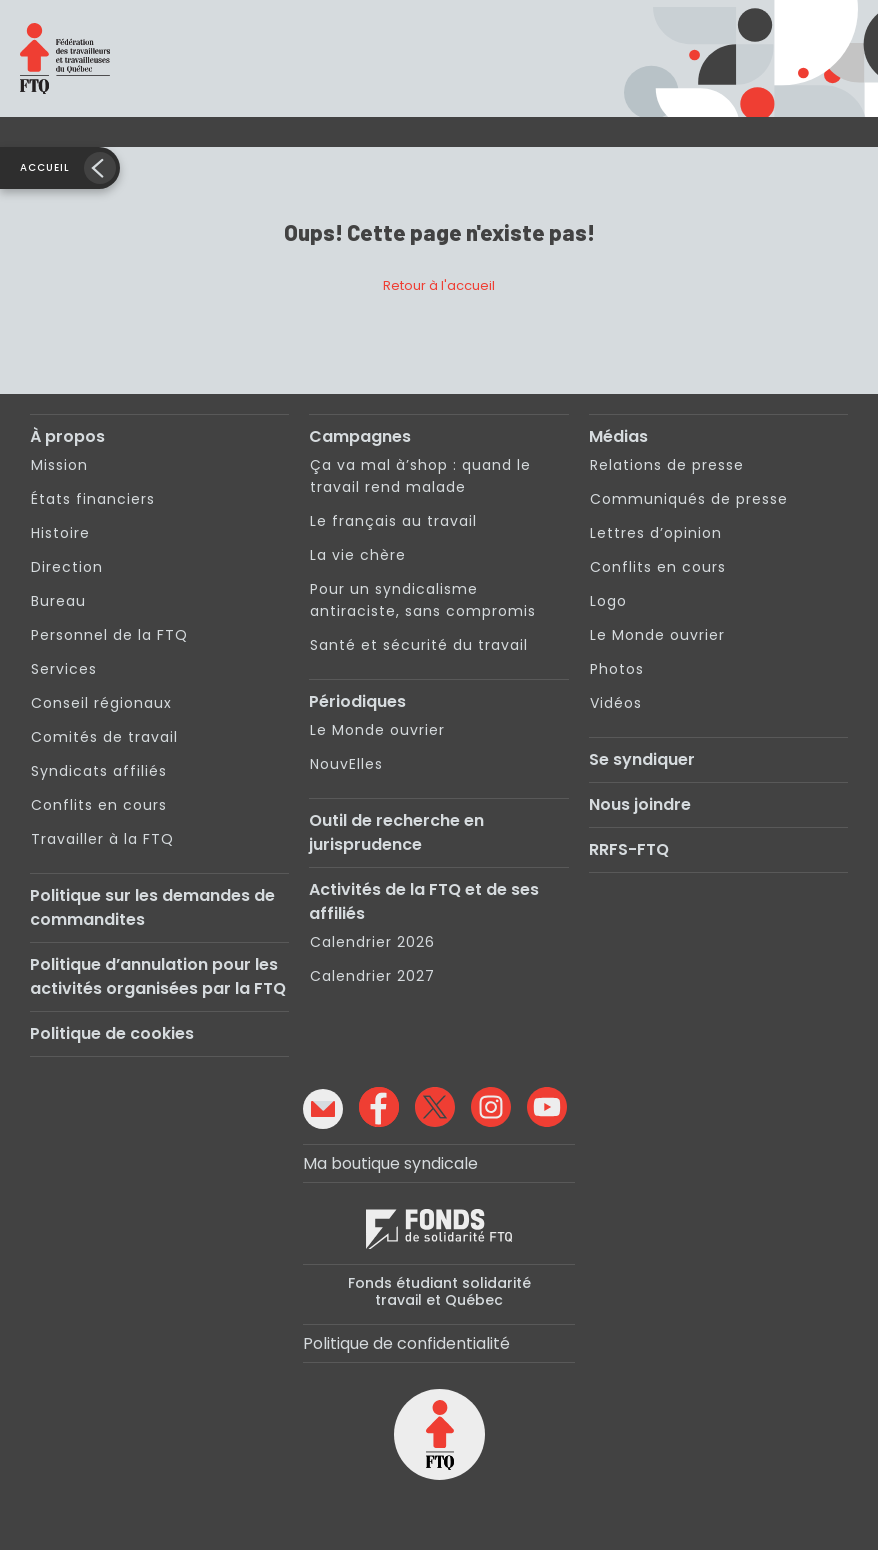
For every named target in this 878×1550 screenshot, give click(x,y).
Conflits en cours (99, 805)
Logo (608, 601)
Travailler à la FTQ (102, 839)
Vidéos (616, 703)
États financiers (93, 499)
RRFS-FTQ (629, 849)
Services (64, 669)
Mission (59, 465)
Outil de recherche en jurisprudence (396, 832)
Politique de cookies (112, 1033)
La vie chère (358, 555)
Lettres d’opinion (656, 533)
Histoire (60, 533)
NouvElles (346, 764)
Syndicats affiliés (99, 771)
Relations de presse (667, 465)
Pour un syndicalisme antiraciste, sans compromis (423, 600)
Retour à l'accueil (439, 285)
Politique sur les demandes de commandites (152, 907)
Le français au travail (393, 521)
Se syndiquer (642, 759)
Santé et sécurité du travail (419, 645)
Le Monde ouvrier (377, 730)
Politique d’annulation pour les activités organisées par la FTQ (158, 976)
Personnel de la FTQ (109, 635)
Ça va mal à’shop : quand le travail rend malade (420, 476)
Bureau (58, 601)
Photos (617, 669)
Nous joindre (640, 804)
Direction (67, 567)
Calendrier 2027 (372, 976)
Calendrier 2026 (372, 942)
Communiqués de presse (689, 499)
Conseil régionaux (101, 703)
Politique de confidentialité (406, 1343)
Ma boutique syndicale (390, 1163)
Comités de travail (104, 737)
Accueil (45, 167)
